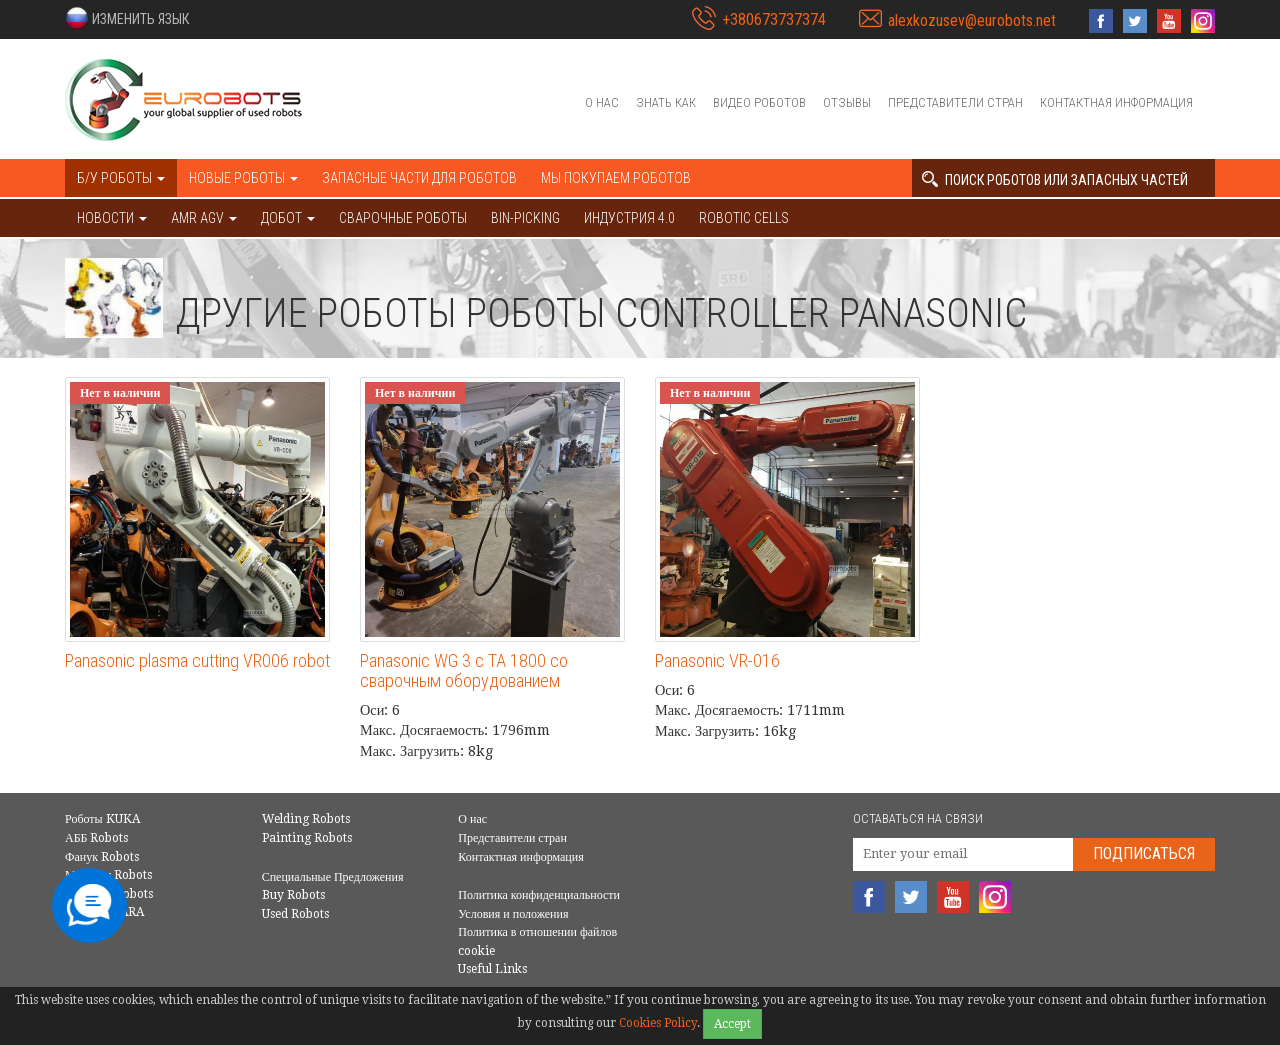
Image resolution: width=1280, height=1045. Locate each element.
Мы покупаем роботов (616, 178)
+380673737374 (774, 19)
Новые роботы (243, 178)
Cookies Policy (658, 1023)
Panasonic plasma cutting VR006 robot (197, 660)
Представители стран (955, 102)
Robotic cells (744, 218)
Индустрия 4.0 (629, 218)
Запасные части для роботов (419, 178)
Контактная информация (1116, 102)
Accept (732, 1024)
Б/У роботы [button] (121, 178)
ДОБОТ (288, 218)
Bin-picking (525, 218)
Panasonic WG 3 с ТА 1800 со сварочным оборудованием (464, 670)
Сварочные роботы (403, 218)
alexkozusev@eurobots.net (972, 20)
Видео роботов (759, 102)
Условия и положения (513, 914)
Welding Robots (306, 819)
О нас (602, 102)
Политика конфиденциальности (539, 895)
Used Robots (295, 914)
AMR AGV (204, 218)
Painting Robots (307, 838)
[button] (127, 18)
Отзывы (847, 102)
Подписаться (1144, 853)
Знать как (666, 102)
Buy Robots (293, 895)
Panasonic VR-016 (717, 660)
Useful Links (492, 969)
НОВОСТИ (112, 218)
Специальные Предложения (333, 877)
